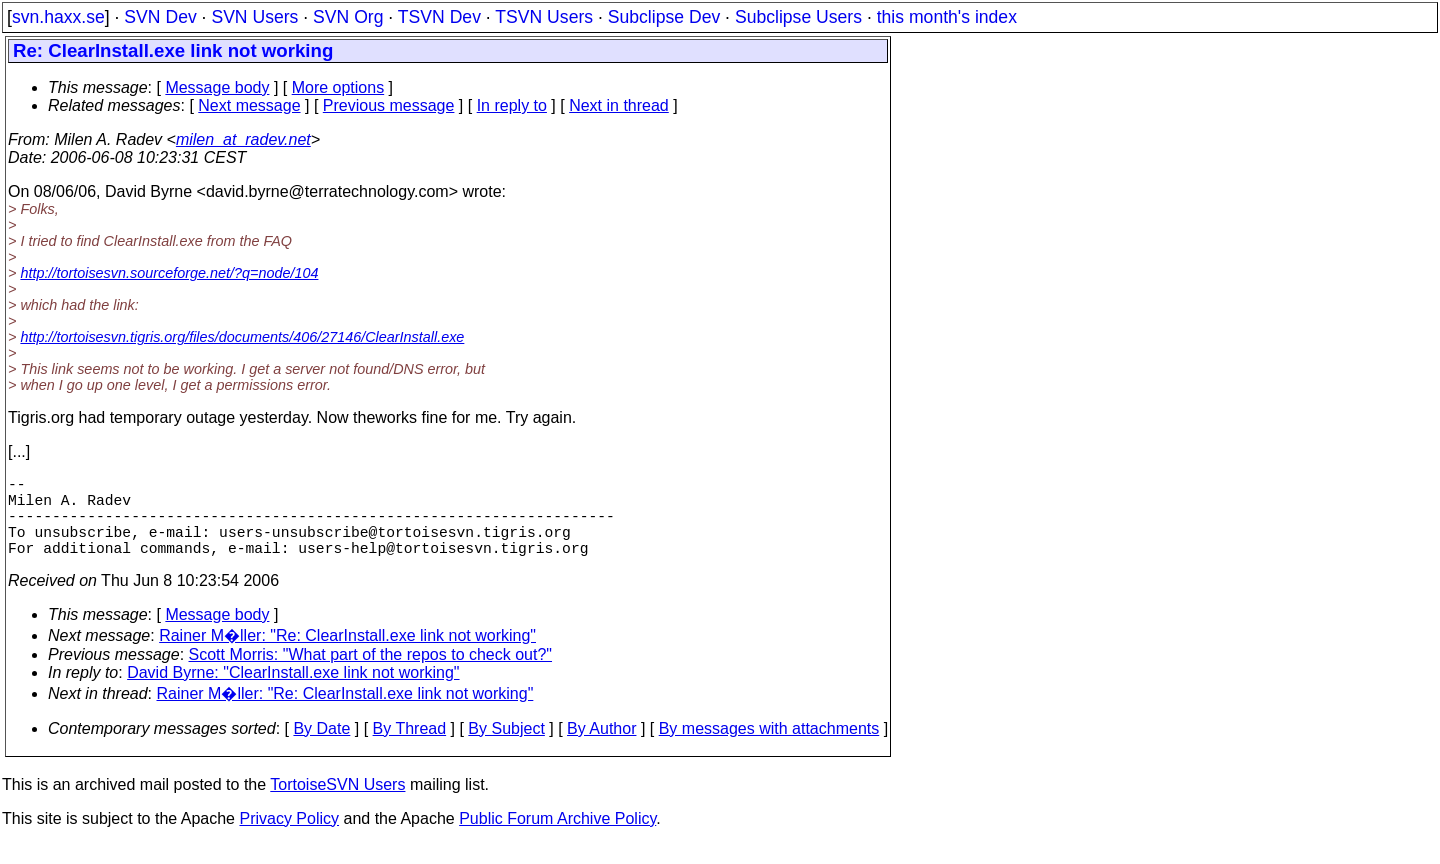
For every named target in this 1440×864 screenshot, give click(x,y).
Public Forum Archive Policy (557, 838)
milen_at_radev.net (243, 139)
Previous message (389, 105)
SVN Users (254, 17)
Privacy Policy (289, 838)
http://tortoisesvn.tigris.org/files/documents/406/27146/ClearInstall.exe (242, 337)
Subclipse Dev (664, 17)
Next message (249, 105)
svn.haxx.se (58, 17)
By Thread (410, 748)
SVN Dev (160, 17)
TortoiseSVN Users (337, 804)
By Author (601, 748)
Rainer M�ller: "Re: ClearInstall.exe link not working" (347, 655)
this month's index (947, 17)
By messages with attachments (769, 748)
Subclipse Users (798, 17)
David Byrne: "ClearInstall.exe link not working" (293, 692)
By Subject (506, 748)
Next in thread (619, 105)
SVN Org (348, 17)
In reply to (512, 105)
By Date (321, 748)
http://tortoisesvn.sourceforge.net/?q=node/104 (169, 273)
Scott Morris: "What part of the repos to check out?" (371, 674)
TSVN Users (544, 17)
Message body (217, 87)
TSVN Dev (439, 17)
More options (338, 87)
